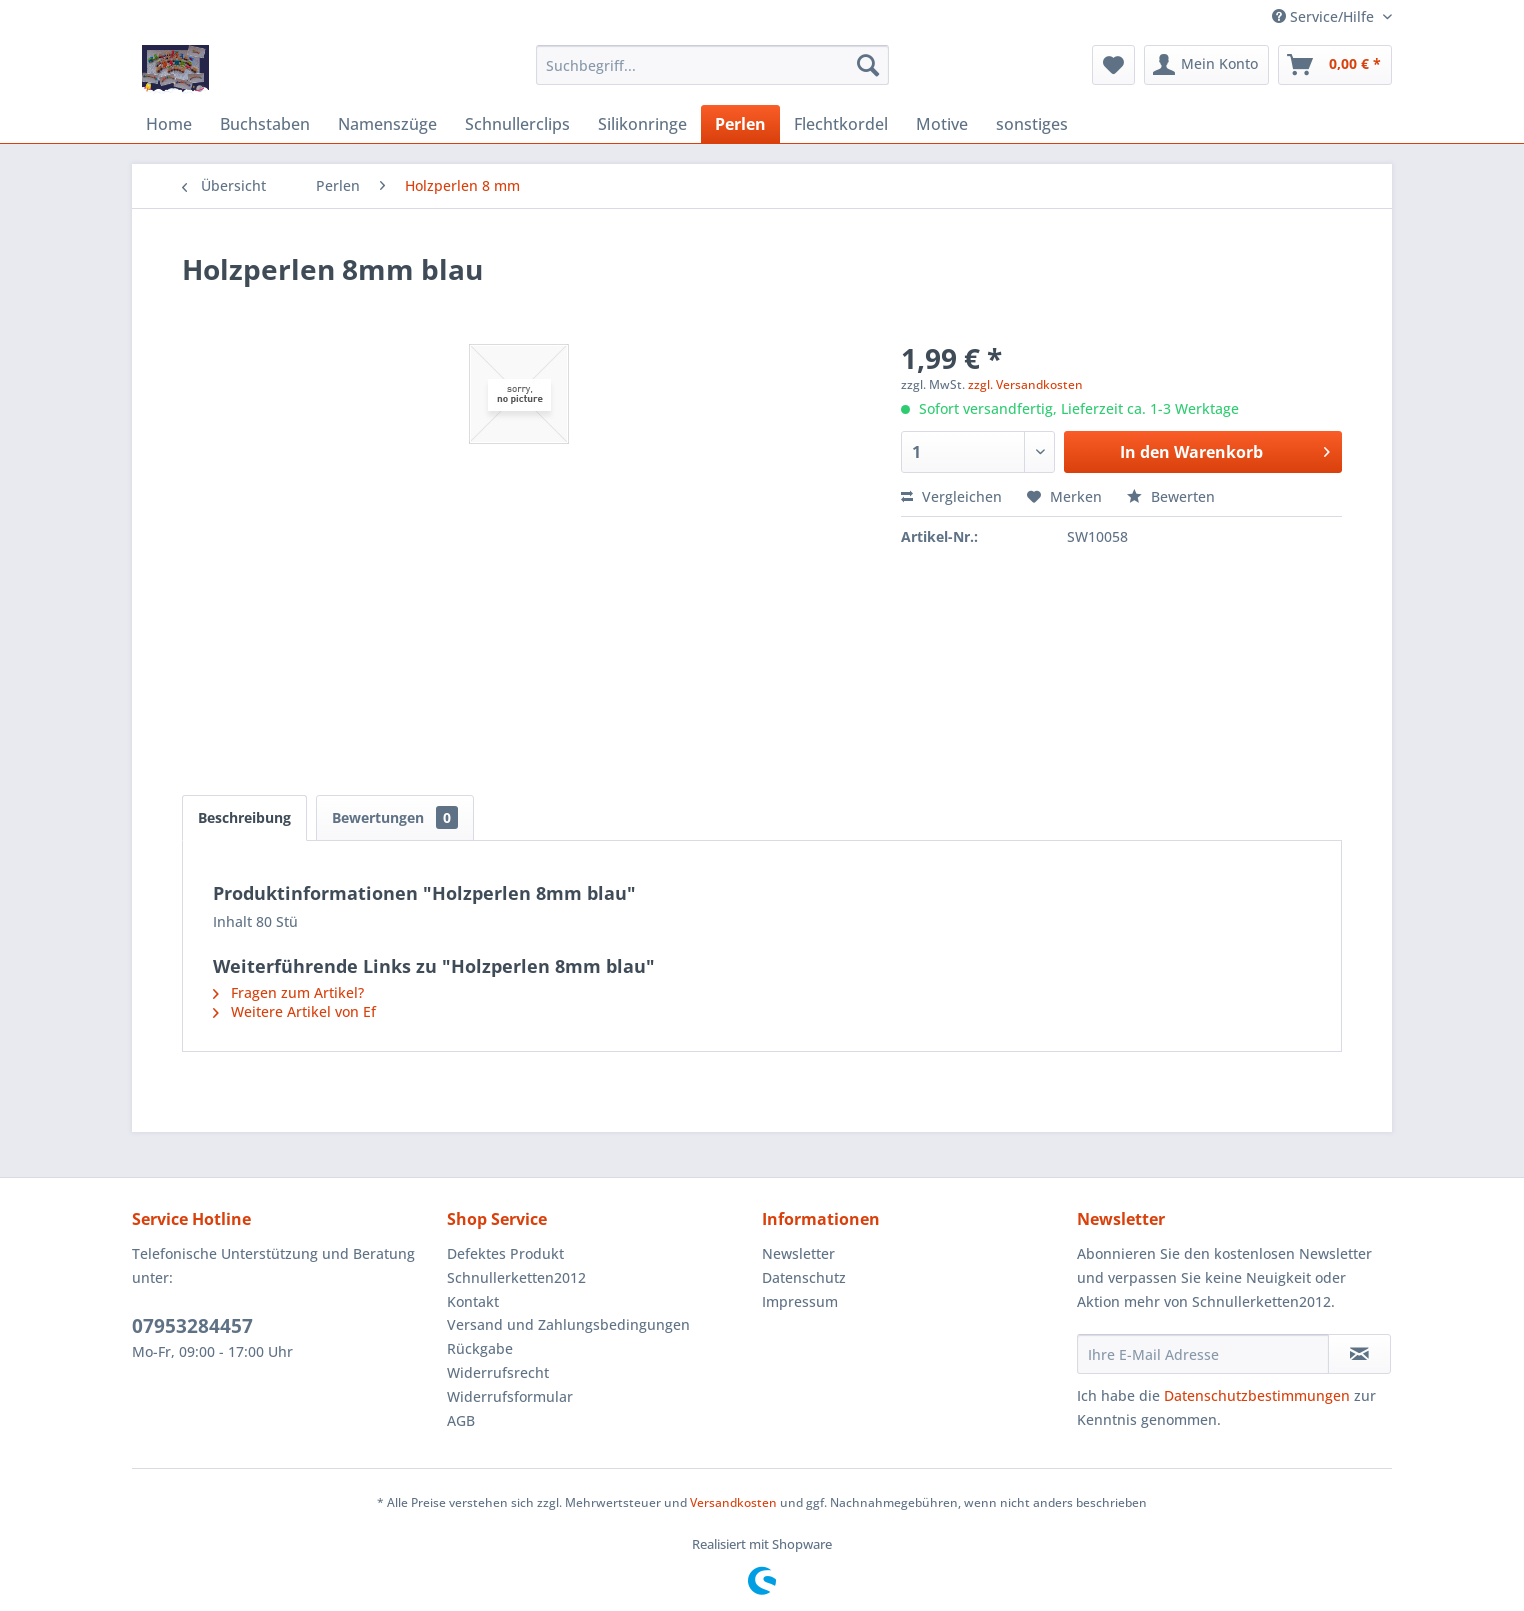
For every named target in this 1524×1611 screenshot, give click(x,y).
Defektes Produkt (505, 1253)
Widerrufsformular (510, 1396)
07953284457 (192, 1326)
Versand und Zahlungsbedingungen (568, 1324)
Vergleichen (951, 496)
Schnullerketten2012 (516, 1277)
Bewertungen (395, 817)
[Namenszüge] (387, 124)
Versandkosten (733, 1502)
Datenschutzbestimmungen (1257, 1395)
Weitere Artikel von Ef (294, 1011)
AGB (461, 1420)
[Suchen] (868, 65)
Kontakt (473, 1301)
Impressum (800, 1301)
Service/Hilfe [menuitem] (1325, 16)
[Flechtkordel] (841, 124)
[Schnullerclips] (517, 124)
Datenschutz (804, 1277)
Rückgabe (480, 1348)
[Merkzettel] (1113, 65)
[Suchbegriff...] (712, 65)
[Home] (169, 124)
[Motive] (942, 124)
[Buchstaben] (265, 124)
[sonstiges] (1032, 124)
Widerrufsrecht (498, 1372)
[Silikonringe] (642, 124)
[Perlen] (740, 124)
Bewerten (1171, 496)
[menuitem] (712, 65)
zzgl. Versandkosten (1025, 384)
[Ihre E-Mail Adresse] (1203, 1354)
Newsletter (798, 1253)
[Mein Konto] (1206, 65)
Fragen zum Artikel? (288, 992)
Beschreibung (244, 817)
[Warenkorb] (1335, 65)
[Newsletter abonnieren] (1359, 1354)
